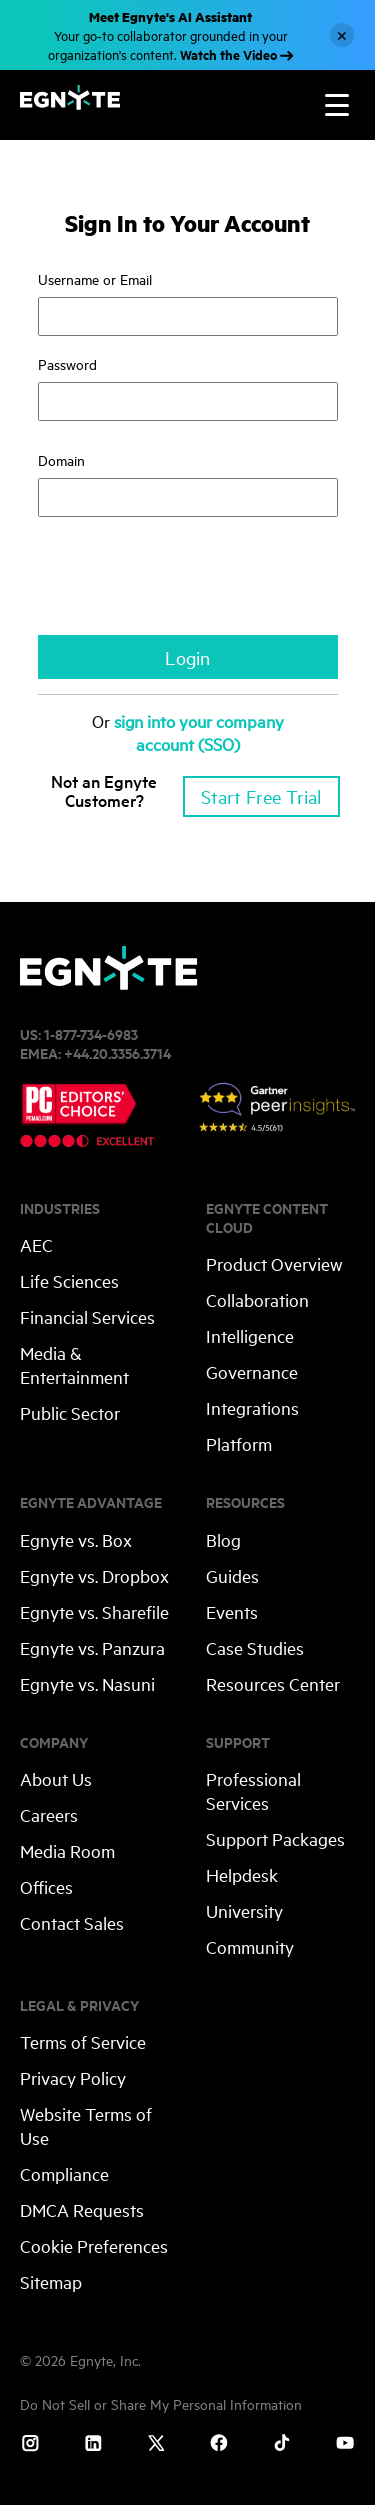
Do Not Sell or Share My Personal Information (161, 2403)
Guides (232, 1575)
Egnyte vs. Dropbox (94, 1575)
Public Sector (70, 1412)
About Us (56, 1778)
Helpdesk (242, 1874)
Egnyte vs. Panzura (92, 1647)
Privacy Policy (73, 2077)
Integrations (252, 1407)
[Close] (342, 35)
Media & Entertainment (74, 1364)
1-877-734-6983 (91, 1033)
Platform (239, 1443)
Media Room (67, 1850)
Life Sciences (69, 1280)
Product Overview (274, 1263)
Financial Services (87, 1316)
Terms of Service (83, 2041)
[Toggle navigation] (337, 105)
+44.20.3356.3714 (117, 1052)
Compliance (64, 2173)
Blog (223, 1539)
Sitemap (51, 2281)
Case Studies (255, 1647)
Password (67, 363)
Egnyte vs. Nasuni (87, 1683)
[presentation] (190, 586)
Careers (49, 1814)
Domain (76, 459)
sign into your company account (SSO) (199, 732)
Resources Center (273, 1683)
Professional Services (253, 1790)
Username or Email (95, 278)
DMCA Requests (82, 2209)
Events (232, 1611)
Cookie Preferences (94, 2245)
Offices (46, 1886)
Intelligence (250, 1335)
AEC (36, 1244)
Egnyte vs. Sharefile (94, 1611)
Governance (252, 1371)
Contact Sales (72, 1922)
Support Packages (275, 1838)
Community (250, 1946)
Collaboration (257, 1299)
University (244, 1910)
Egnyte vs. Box (76, 1539)
